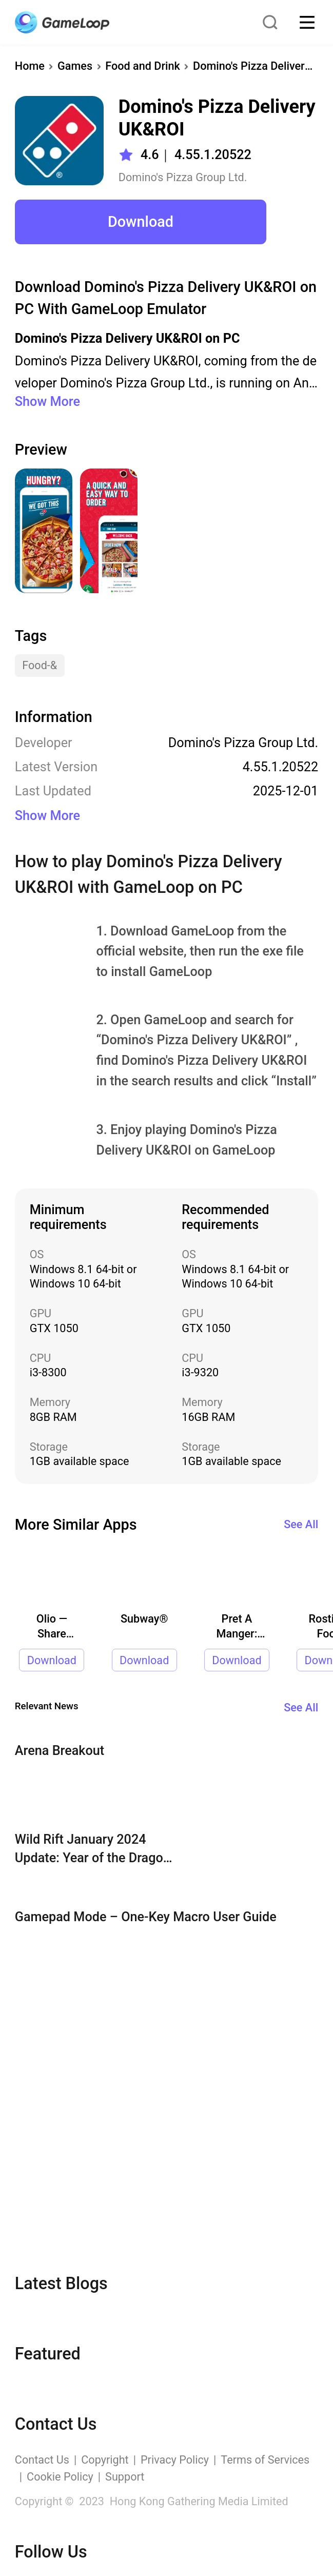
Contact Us (42, 2459)
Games (74, 66)
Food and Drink (142, 66)
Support (124, 2476)
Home (30, 66)
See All (301, 1524)
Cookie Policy (60, 2476)
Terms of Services (265, 2459)
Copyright (104, 2459)
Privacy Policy (175, 2459)
